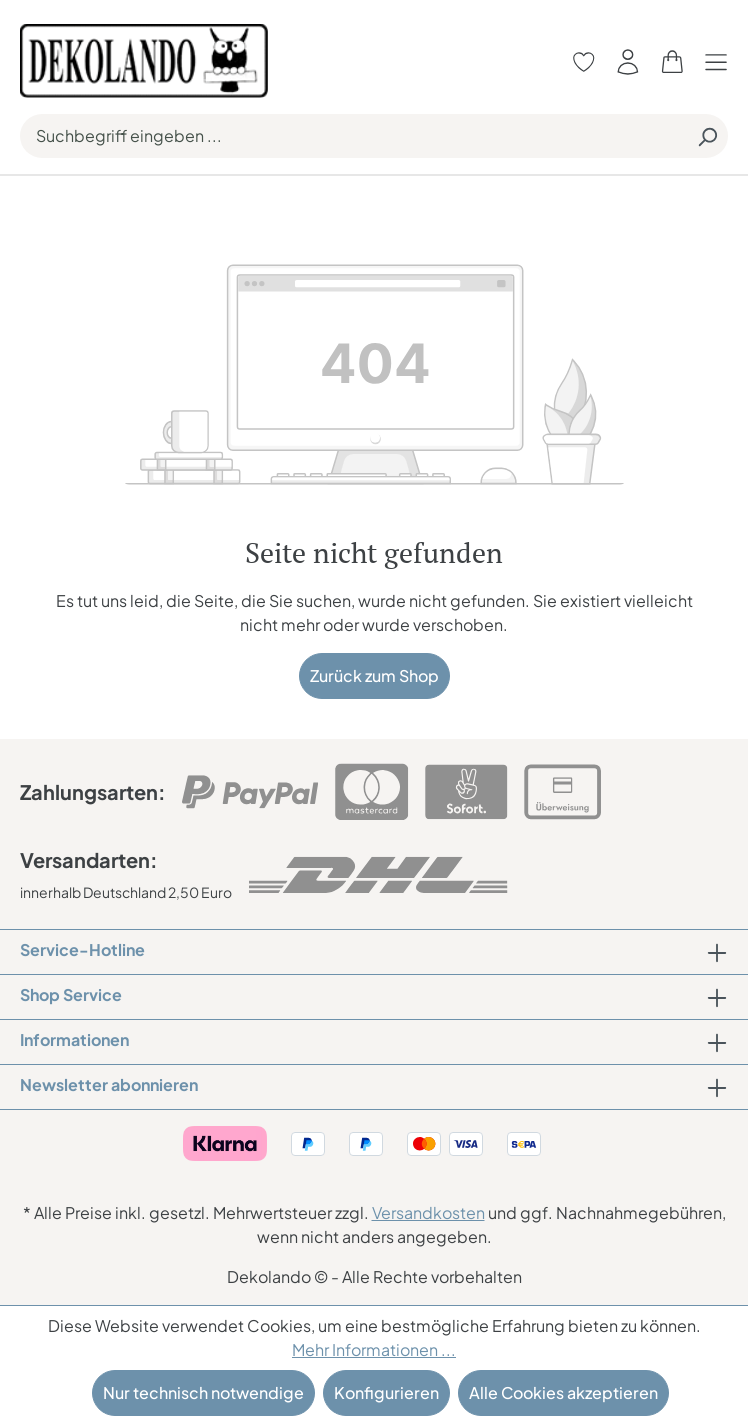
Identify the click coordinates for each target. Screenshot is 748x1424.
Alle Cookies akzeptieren (563, 1392)
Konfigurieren (386, 1392)
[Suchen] (707, 136)
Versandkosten (428, 1212)
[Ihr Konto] (628, 61)
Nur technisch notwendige (203, 1392)
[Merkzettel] (584, 61)
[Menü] (721, 61)
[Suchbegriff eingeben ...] (353, 136)
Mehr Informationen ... (374, 1349)
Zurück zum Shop (374, 675)
